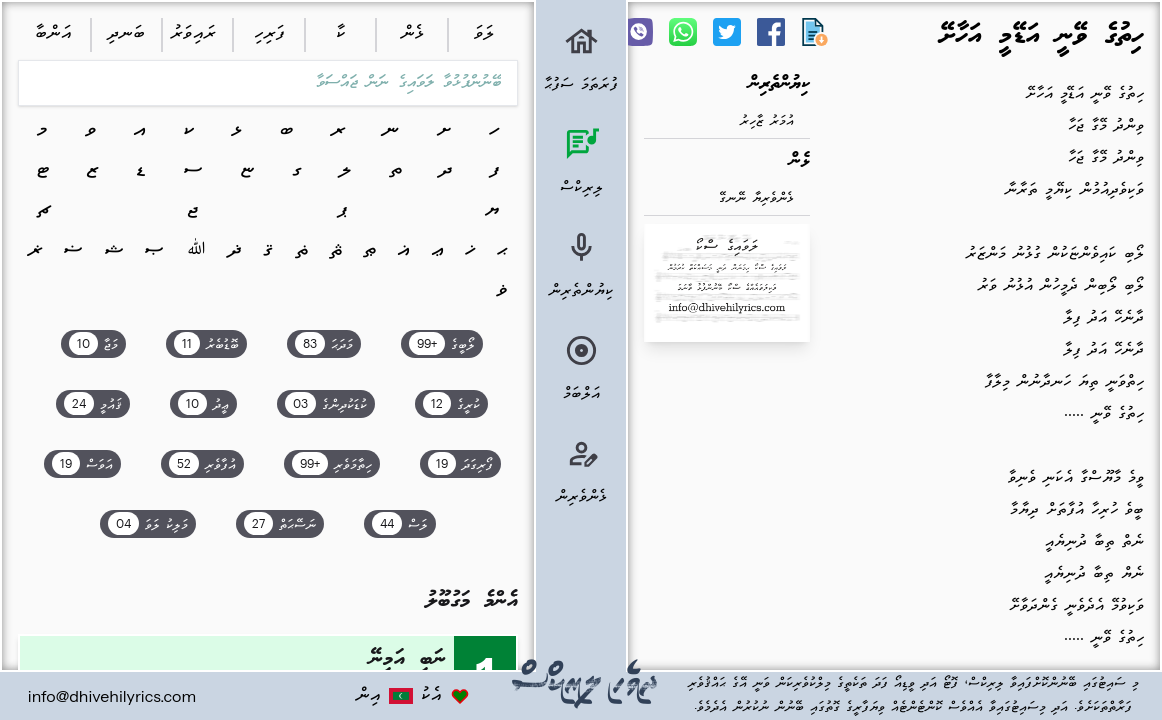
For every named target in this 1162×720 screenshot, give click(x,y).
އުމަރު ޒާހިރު (767, 121)
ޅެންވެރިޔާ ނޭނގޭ (756, 198)
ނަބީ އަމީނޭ (408, 659)
